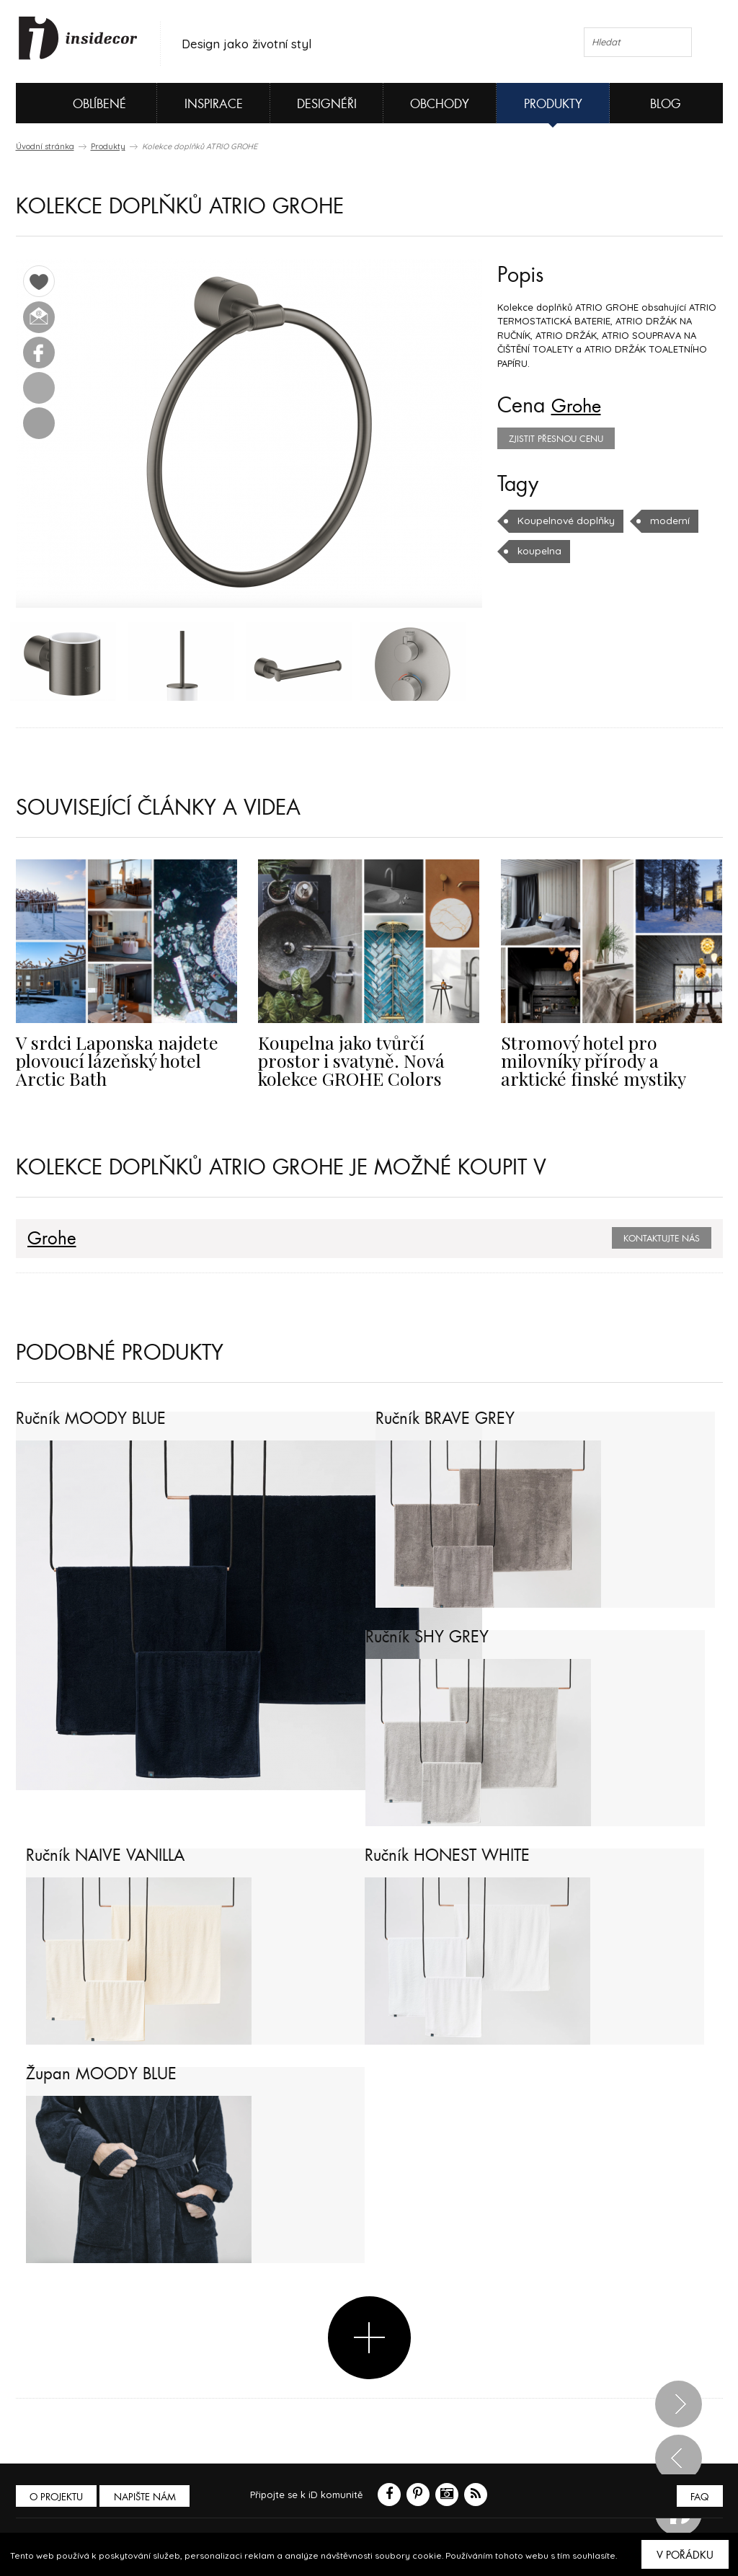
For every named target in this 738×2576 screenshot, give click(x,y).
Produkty (553, 104)
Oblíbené (75, 103)
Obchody (439, 104)
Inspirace (213, 104)
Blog (665, 104)
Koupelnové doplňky (564, 520)
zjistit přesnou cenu (556, 439)
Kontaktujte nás (661, 1238)
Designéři (327, 104)
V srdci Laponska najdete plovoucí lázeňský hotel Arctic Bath (126, 1061)
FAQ (699, 2497)
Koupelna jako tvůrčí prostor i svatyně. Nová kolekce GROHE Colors (364, 1061)
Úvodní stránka (45, 146)
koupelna (538, 551)
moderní (666, 520)
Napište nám (148, 2497)
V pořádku (685, 2555)
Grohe (579, 406)
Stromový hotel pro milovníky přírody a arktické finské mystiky (610, 1061)
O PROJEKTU (57, 2497)
